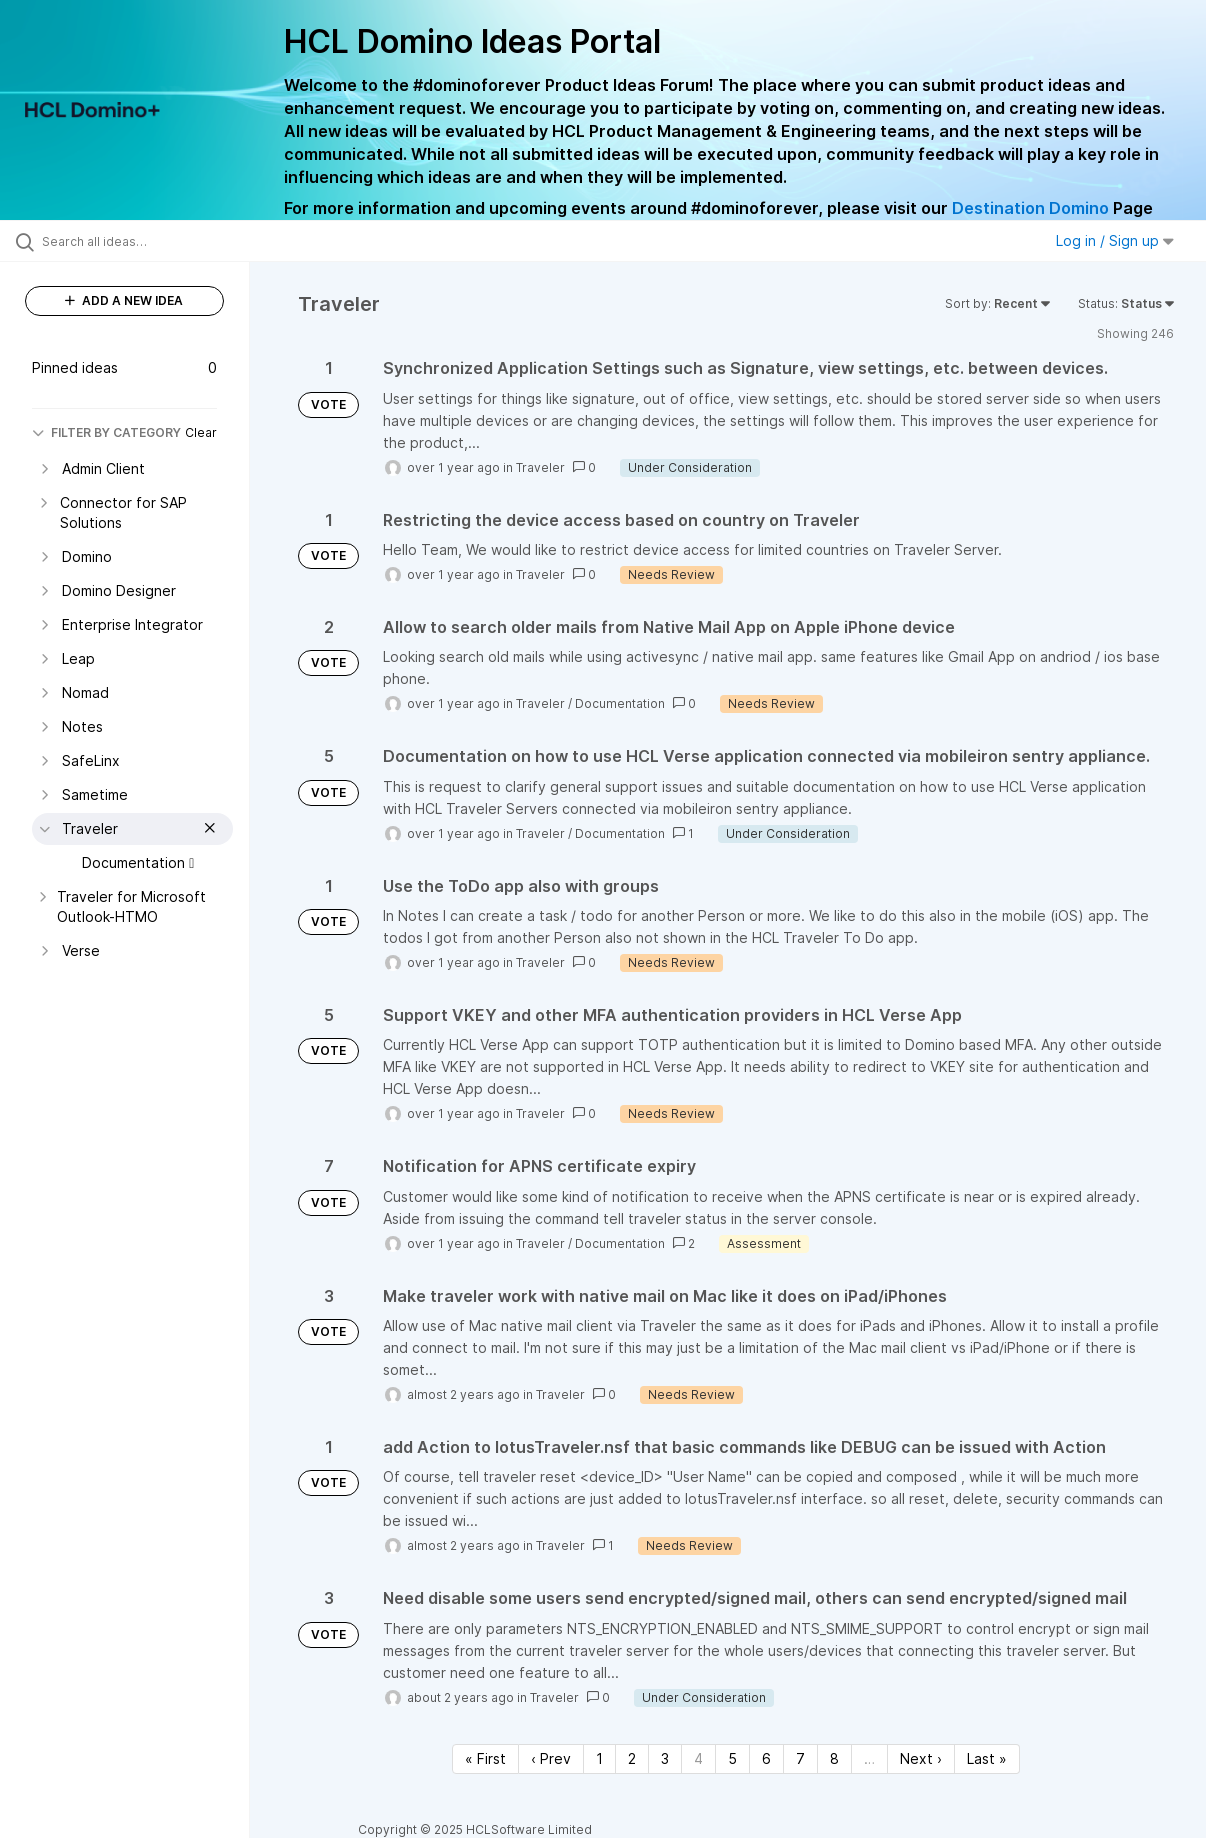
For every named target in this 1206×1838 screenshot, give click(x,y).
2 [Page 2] (632, 1758)
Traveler (540, 467)
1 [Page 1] (599, 1758)
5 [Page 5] (732, 1758)
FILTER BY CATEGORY (106, 432)
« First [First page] (485, 1758)
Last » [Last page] (987, 1758)
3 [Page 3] (665, 1758)
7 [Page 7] (800, 1758)
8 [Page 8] (834, 1758)
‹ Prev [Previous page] (551, 1758)
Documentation (620, 703)
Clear (201, 432)
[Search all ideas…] (145, 241)
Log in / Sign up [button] (1115, 240)
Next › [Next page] (921, 1758)
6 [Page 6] (766, 1758)
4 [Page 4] (698, 1758)
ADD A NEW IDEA (124, 300)
